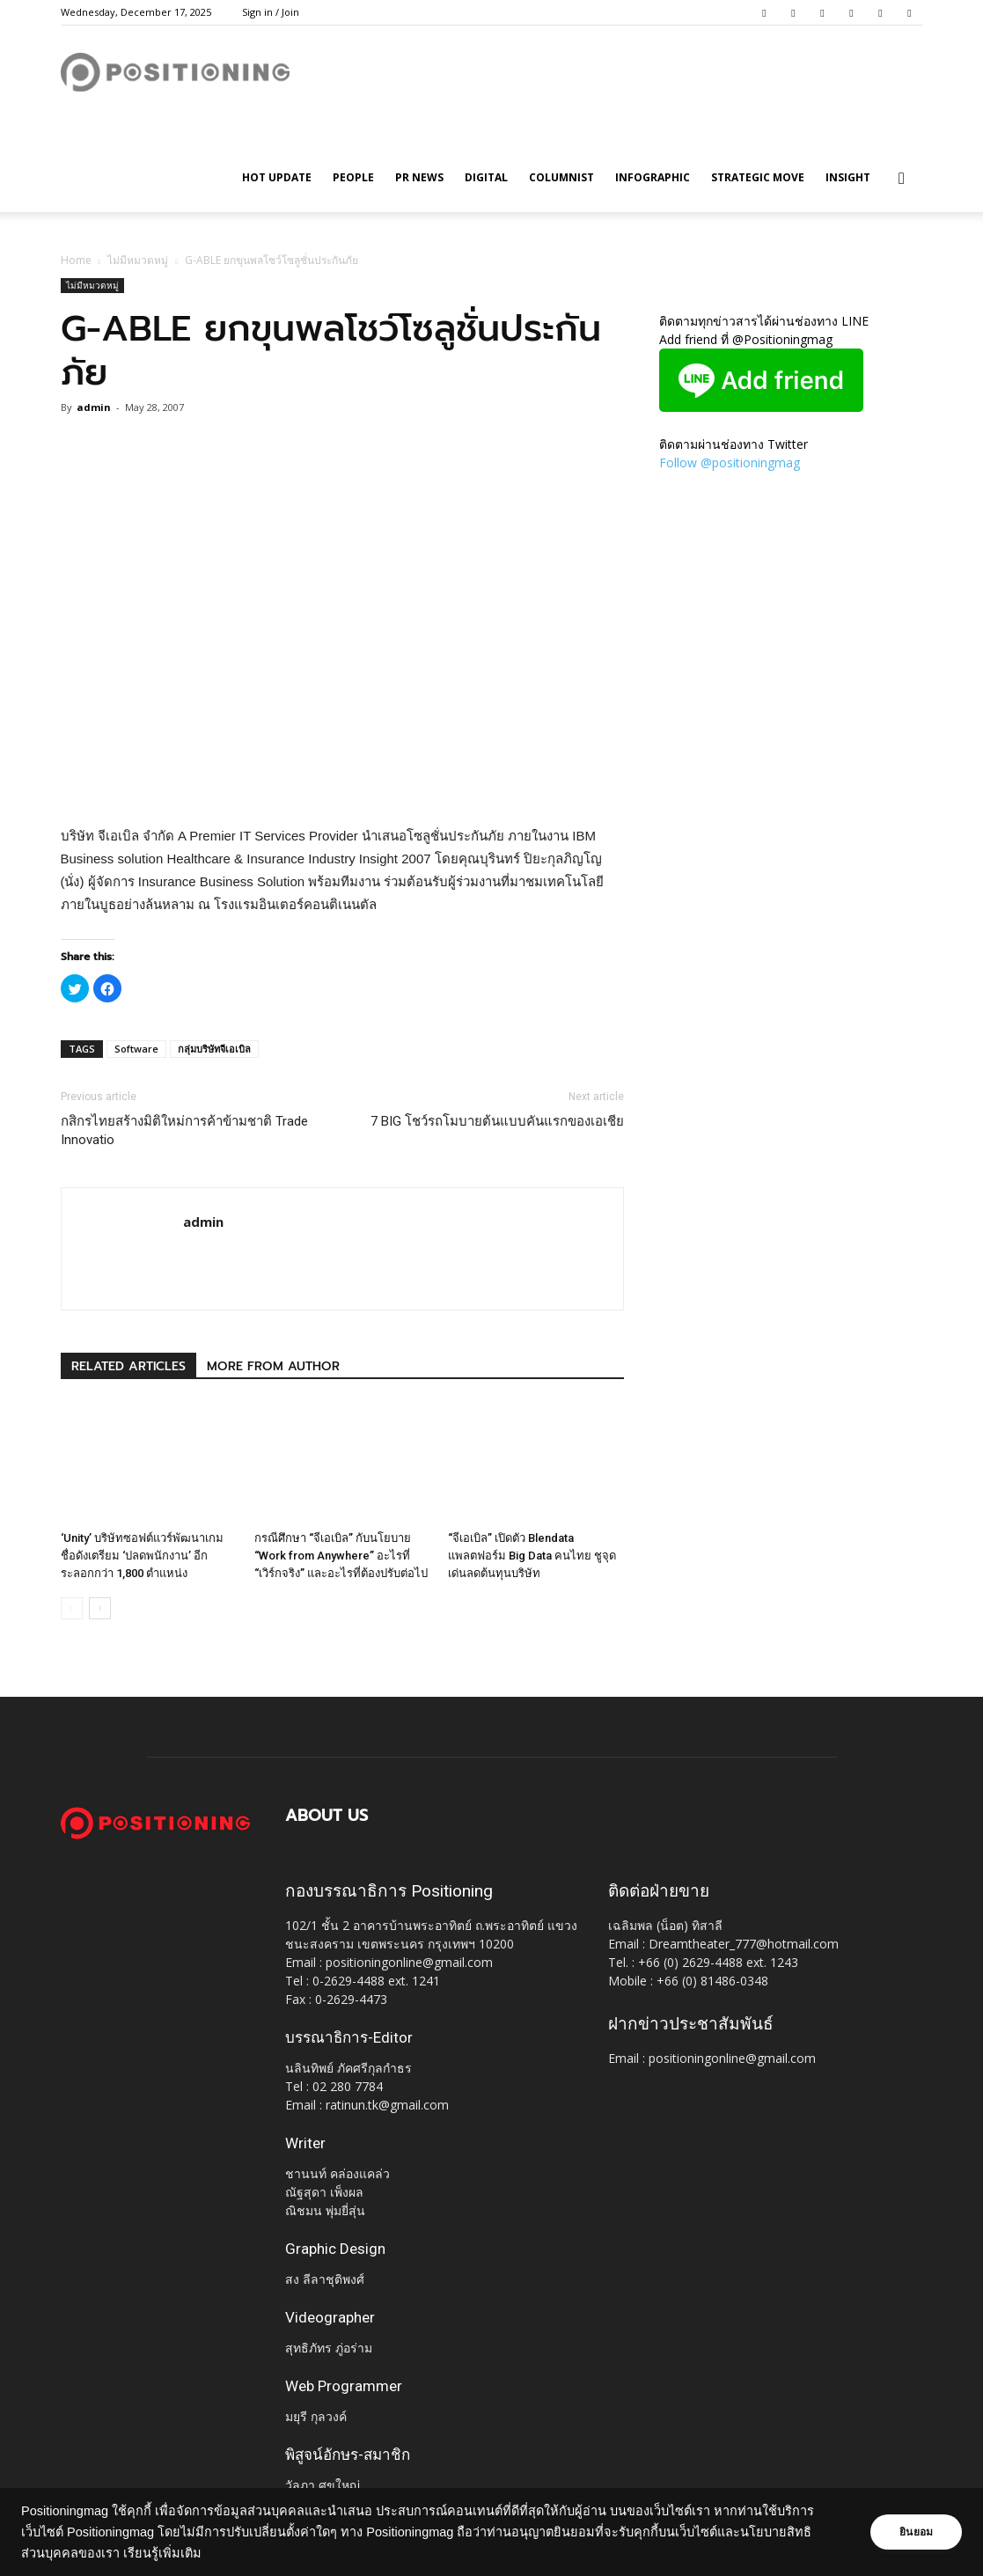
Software (136, 1048)
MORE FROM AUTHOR (273, 1366)
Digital (486, 177)
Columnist (561, 177)
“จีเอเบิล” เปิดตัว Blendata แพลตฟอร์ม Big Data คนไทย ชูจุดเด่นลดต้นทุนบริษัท (532, 1555)
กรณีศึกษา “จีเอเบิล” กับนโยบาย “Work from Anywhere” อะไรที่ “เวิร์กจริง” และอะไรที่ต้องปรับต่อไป (341, 1555)
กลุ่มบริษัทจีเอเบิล (214, 1048)
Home (76, 260)
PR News (419, 177)
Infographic (652, 177)
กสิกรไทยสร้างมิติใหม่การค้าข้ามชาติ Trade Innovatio (184, 1130)
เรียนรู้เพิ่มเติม (162, 2553)
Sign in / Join (270, 11)
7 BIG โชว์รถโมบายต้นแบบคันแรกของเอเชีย (497, 1121)
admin (94, 407)
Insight (847, 177)
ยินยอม (914, 2532)
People (353, 177)
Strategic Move (757, 177)
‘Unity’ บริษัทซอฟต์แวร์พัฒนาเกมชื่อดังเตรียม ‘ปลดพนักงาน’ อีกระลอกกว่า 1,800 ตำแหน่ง (142, 1555)
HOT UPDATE (277, 177)
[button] (902, 179)
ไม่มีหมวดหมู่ (137, 260)
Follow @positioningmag (729, 462)
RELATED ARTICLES (128, 1366)
